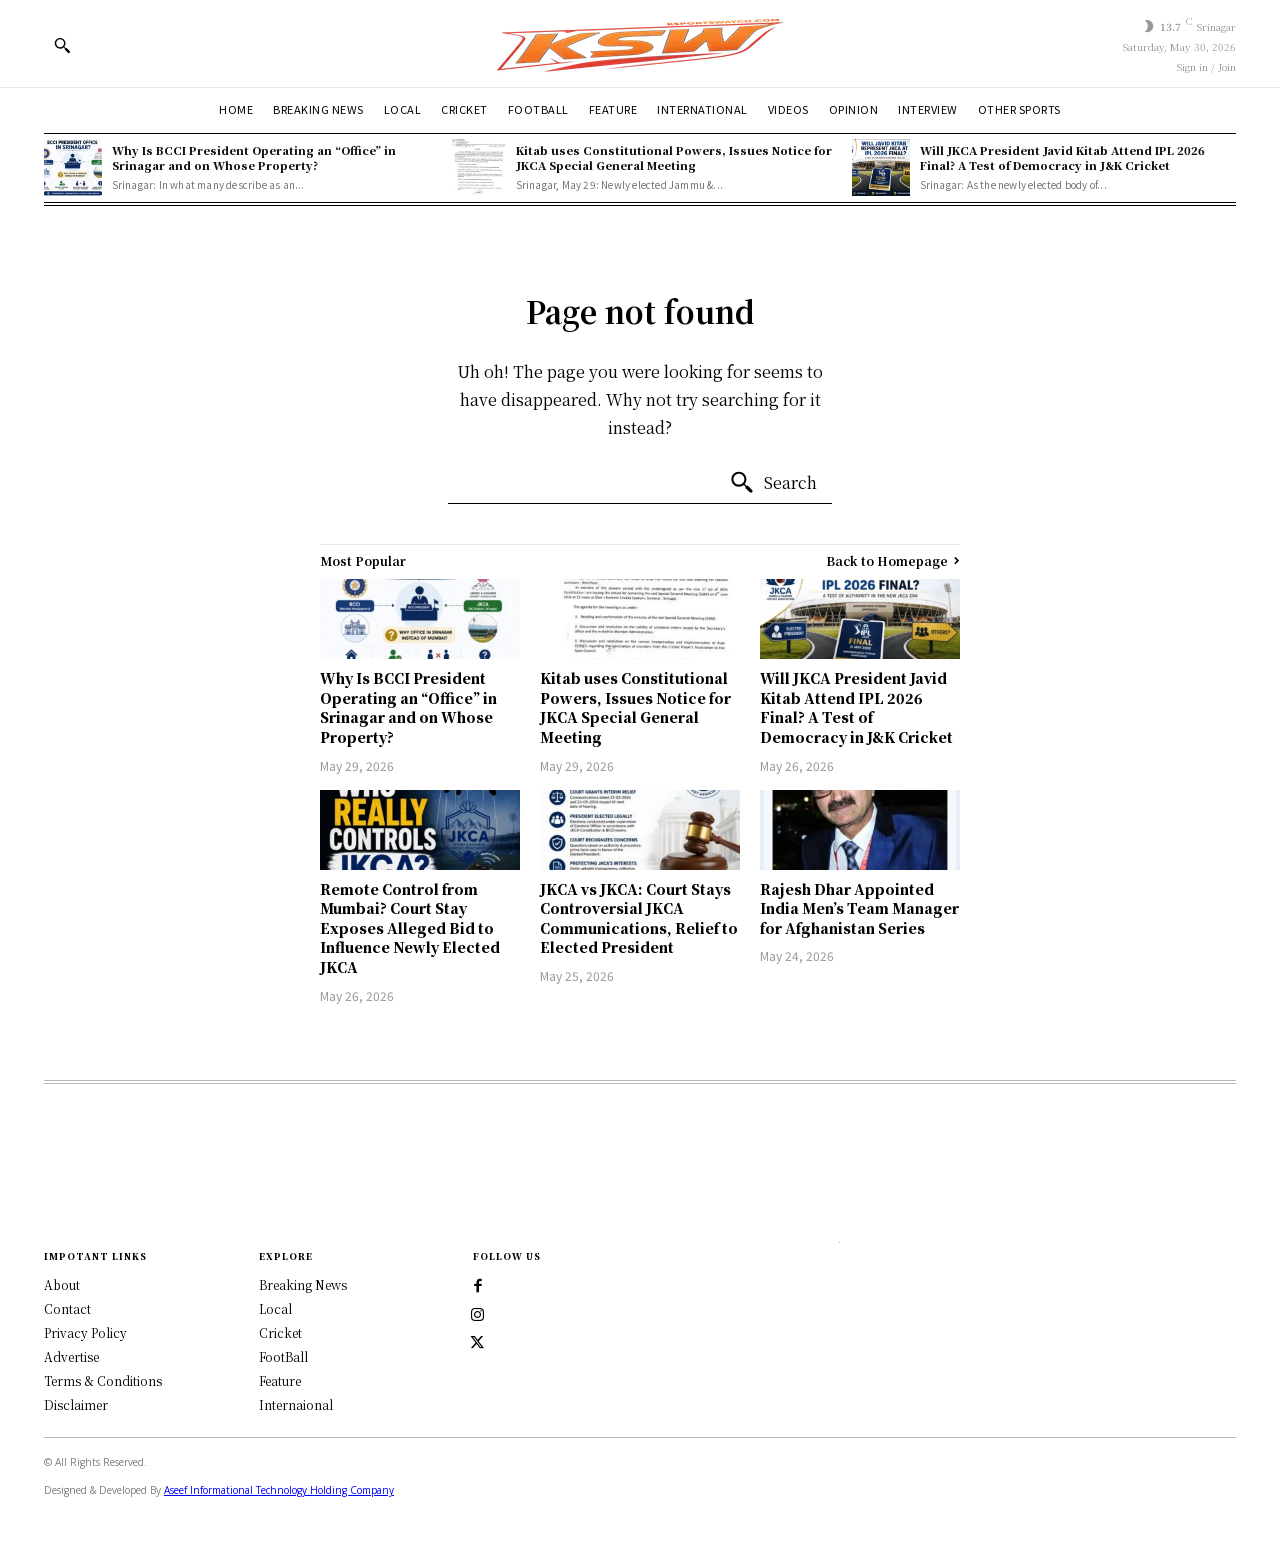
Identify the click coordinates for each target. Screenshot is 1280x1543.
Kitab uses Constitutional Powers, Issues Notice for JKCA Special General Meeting (674, 157)
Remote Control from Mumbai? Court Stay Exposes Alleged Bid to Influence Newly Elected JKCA (410, 928)
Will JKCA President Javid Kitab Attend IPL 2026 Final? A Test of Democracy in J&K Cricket (1062, 157)
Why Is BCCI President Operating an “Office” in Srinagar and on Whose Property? (254, 157)
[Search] (773, 483)
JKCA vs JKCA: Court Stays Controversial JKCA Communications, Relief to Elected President (639, 918)
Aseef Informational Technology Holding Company (279, 1489)
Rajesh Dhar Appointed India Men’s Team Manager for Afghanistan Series (859, 908)
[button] (62, 45)
